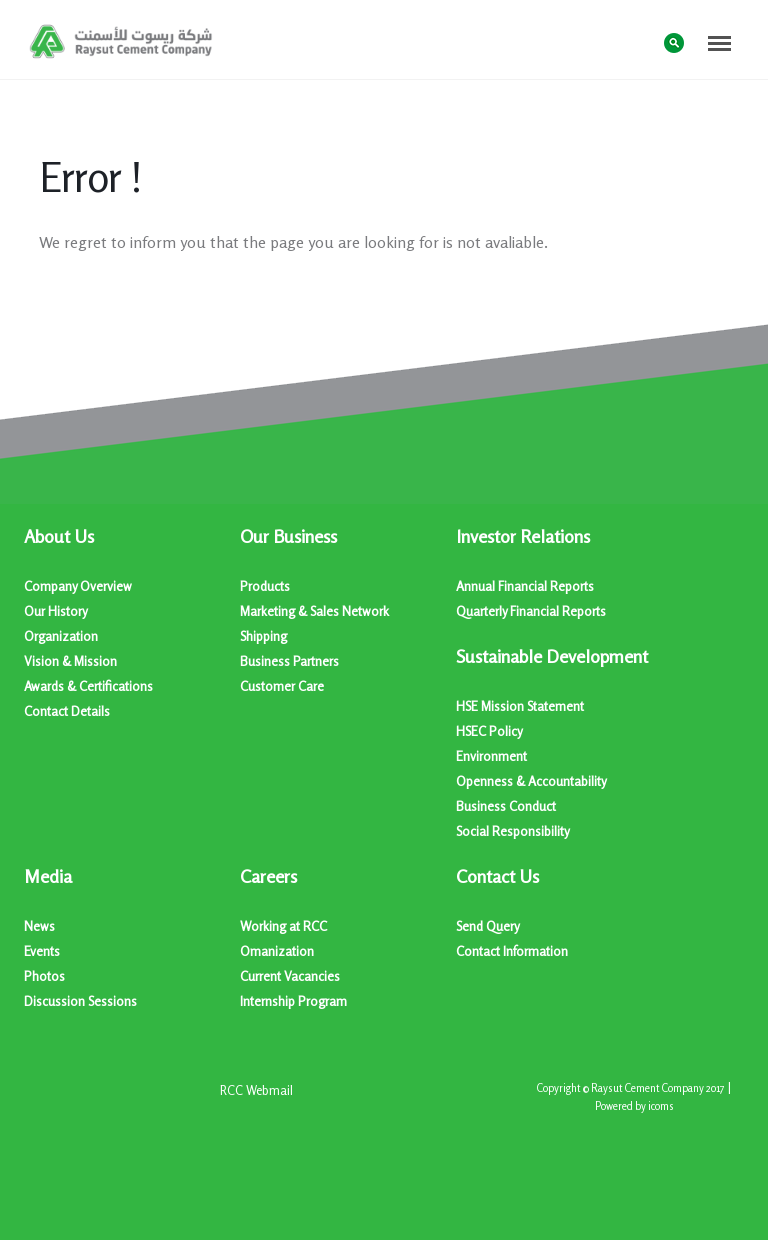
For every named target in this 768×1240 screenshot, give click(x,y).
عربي (634, 41)
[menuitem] (132, 624)
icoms (661, 1106)
